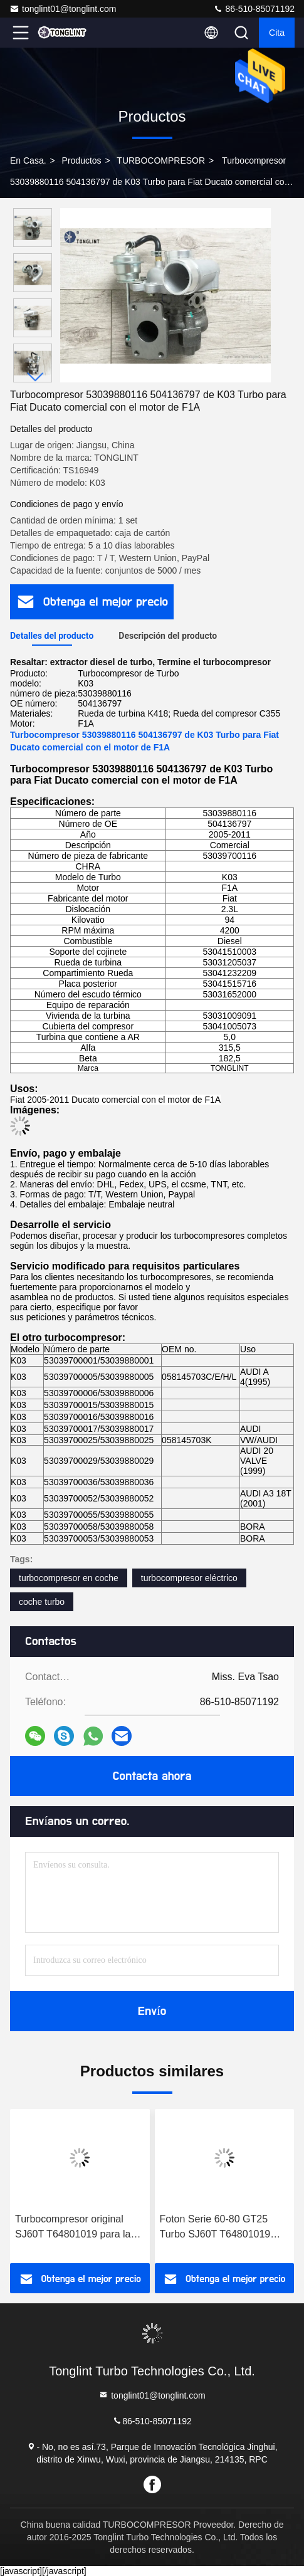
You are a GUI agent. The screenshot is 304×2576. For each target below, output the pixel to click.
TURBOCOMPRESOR (161, 160)
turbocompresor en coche (68, 1578)
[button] (36, 377)
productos (82, 160)
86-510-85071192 (254, 9)
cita (277, 33)
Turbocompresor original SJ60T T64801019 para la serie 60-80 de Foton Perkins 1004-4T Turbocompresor (79, 2228)
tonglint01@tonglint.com (62, 9)
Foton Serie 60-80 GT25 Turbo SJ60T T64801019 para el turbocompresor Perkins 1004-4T (215, 2228)
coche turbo (42, 1602)
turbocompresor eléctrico (189, 1578)
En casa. (28, 160)
